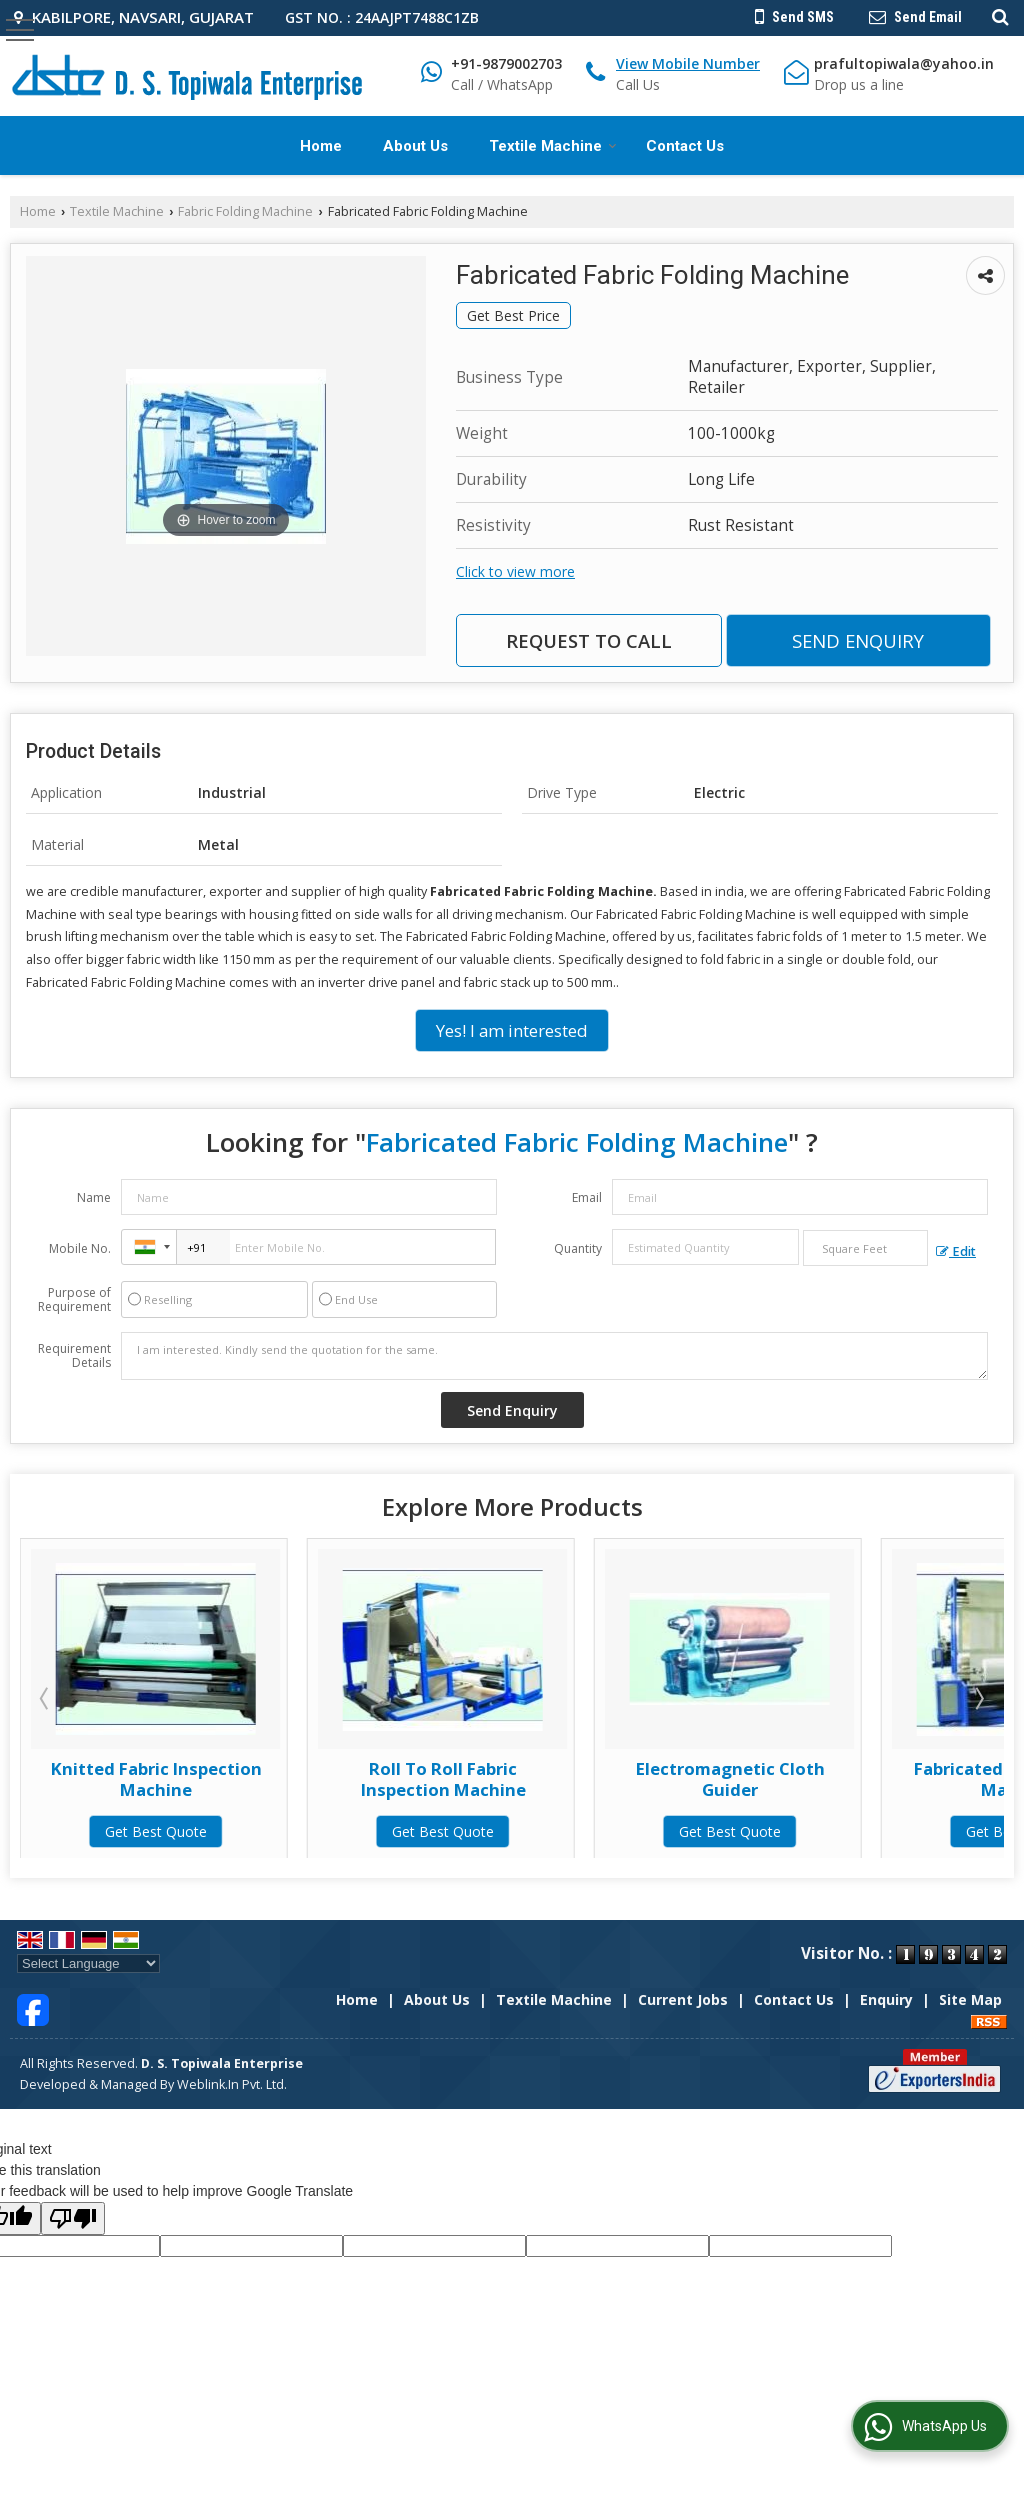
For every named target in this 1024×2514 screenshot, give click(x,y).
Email (587, 1197)
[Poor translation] (73, 2218)
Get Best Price (513, 315)
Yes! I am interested (512, 1030)
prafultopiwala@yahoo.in (904, 63)
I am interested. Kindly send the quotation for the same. (554, 1356)
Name (94, 1197)
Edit (956, 1251)
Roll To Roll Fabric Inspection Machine (730, 1778)
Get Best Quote (156, 1831)
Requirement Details (74, 1356)
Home (321, 146)
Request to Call (589, 640)
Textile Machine (553, 146)
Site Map (970, 1999)
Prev (46, 1698)
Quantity (578, 1248)
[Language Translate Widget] (88, 1963)
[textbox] (865, 1248)
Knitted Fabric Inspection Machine (443, 1778)
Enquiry (886, 1999)
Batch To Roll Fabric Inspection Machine (156, 1778)
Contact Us (685, 146)
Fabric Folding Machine (245, 211)
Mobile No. (80, 1248)
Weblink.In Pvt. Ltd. (232, 2084)
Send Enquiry (858, 640)
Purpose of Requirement (74, 1300)
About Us (415, 146)
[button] (688, 63)
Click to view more (515, 571)
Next (978, 1698)
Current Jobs (683, 1999)
